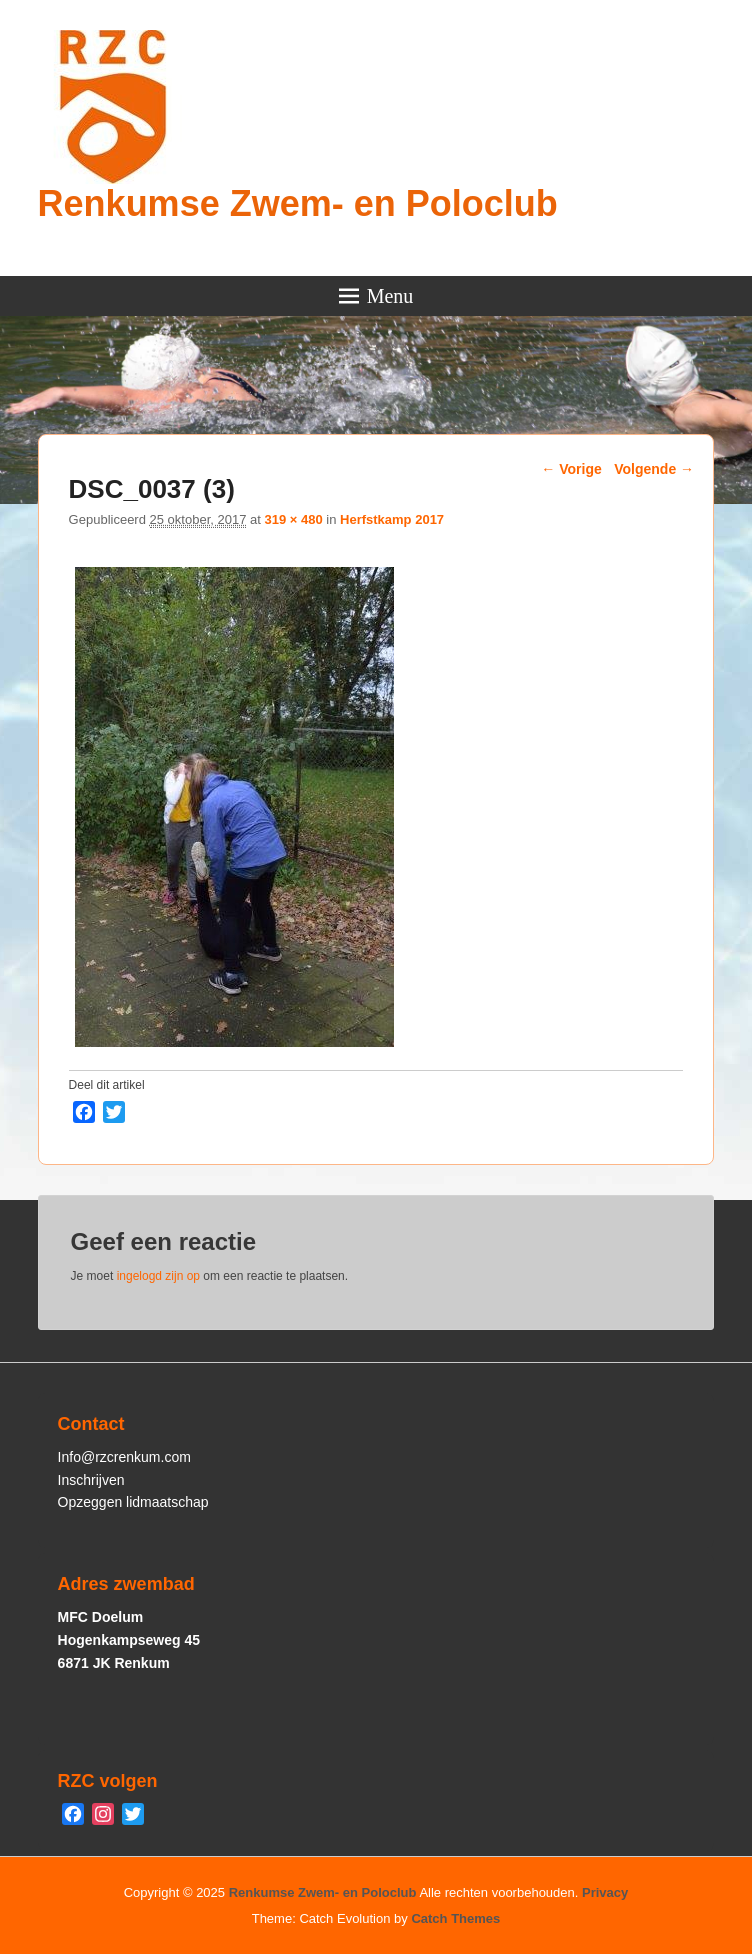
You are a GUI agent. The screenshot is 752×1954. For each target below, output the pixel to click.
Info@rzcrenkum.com (124, 1457)
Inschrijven (91, 1480)
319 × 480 (293, 519)
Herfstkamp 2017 (392, 519)
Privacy (605, 1892)
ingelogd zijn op (158, 1276)
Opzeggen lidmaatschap (133, 1502)
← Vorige (571, 469)
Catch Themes (455, 1918)
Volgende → (654, 469)
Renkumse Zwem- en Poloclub (298, 203)
